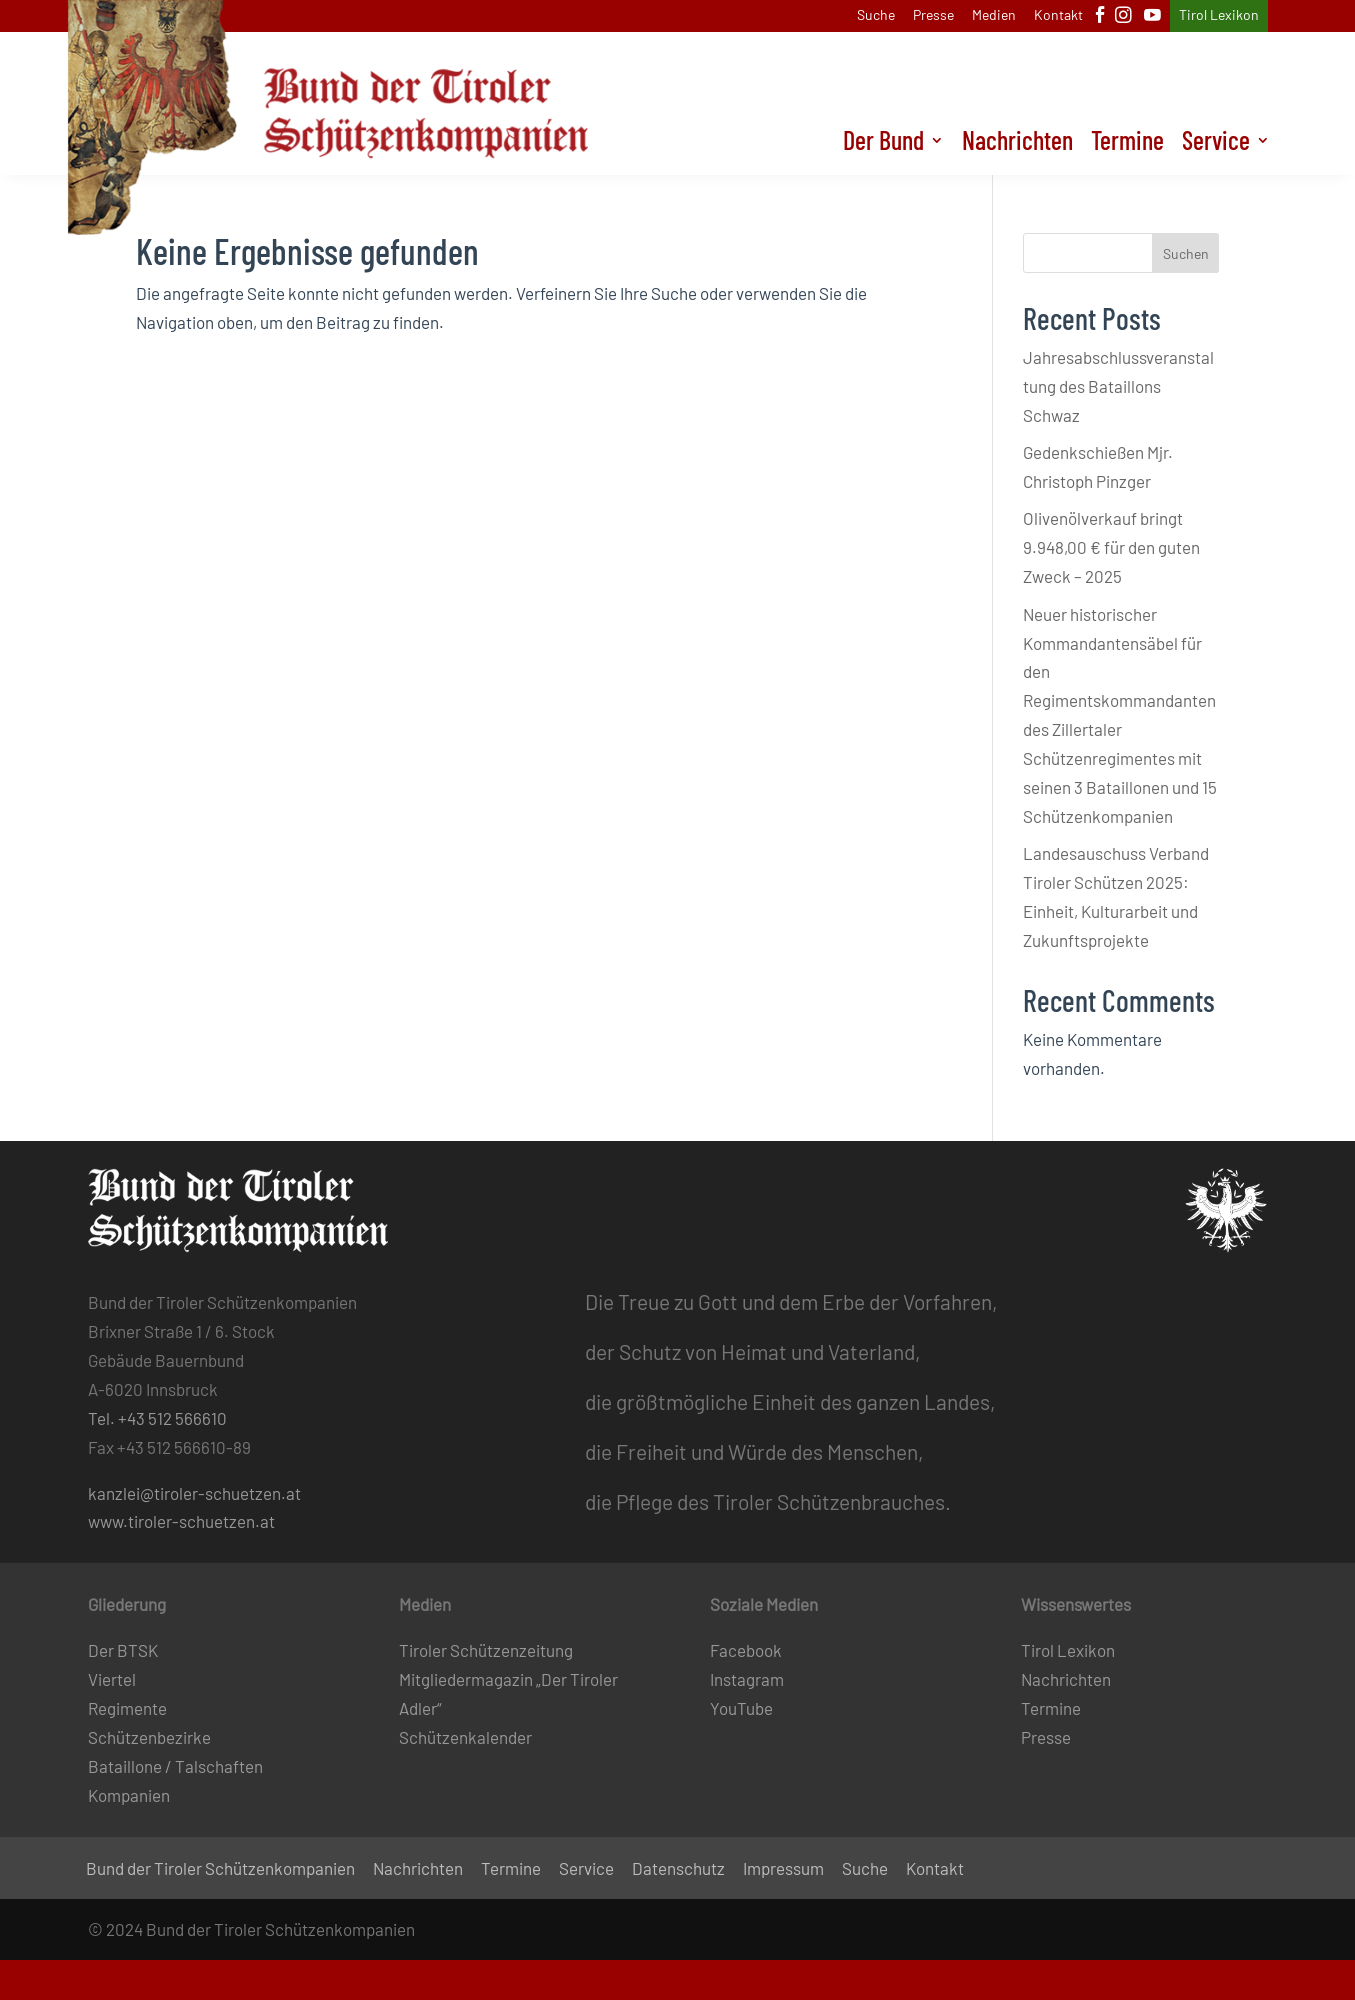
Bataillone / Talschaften (175, 1766)
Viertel (112, 1679)
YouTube (741, 1708)
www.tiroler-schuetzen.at (181, 1521)
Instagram (747, 1679)
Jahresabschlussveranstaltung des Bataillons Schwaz (1118, 386)
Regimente (127, 1708)
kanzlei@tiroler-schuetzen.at (194, 1493)
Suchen (1186, 253)
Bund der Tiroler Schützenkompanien (220, 1869)
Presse (933, 15)
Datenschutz (678, 1869)
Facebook (746, 1650)
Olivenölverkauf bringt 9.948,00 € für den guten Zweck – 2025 (1111, 547)
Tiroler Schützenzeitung (486, 1650)
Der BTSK (123, 1650)
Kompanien (129, 1795)
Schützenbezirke (149, 1737)
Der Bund (883, 144)
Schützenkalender (465, 1737)
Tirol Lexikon (1219, 15)
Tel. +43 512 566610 (157, 1418)
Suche (876, 15)
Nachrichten (1017, 144)
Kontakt (1058, 15)
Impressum (783, 1869)
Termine (1127, 144)
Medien (994, 15)
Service (1216, 144)
